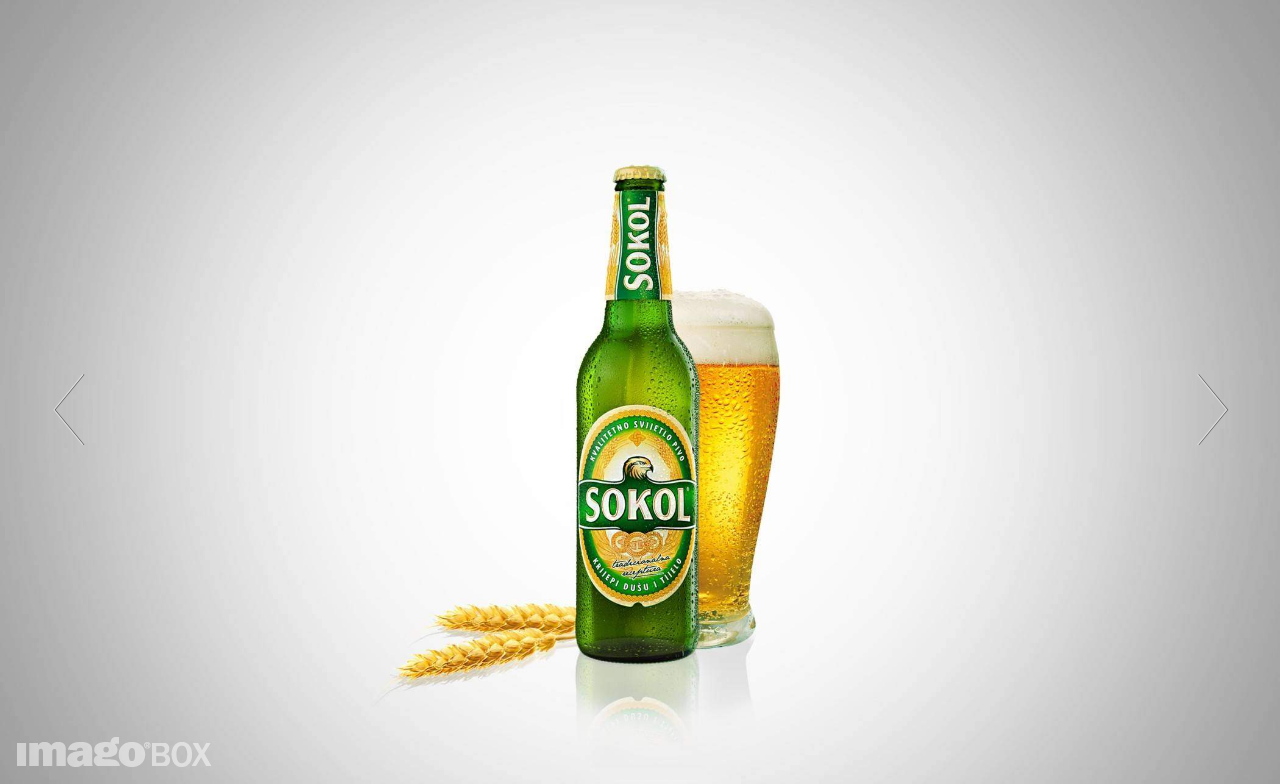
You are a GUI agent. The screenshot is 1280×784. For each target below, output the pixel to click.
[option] (640, 392)
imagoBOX (114, 752)
